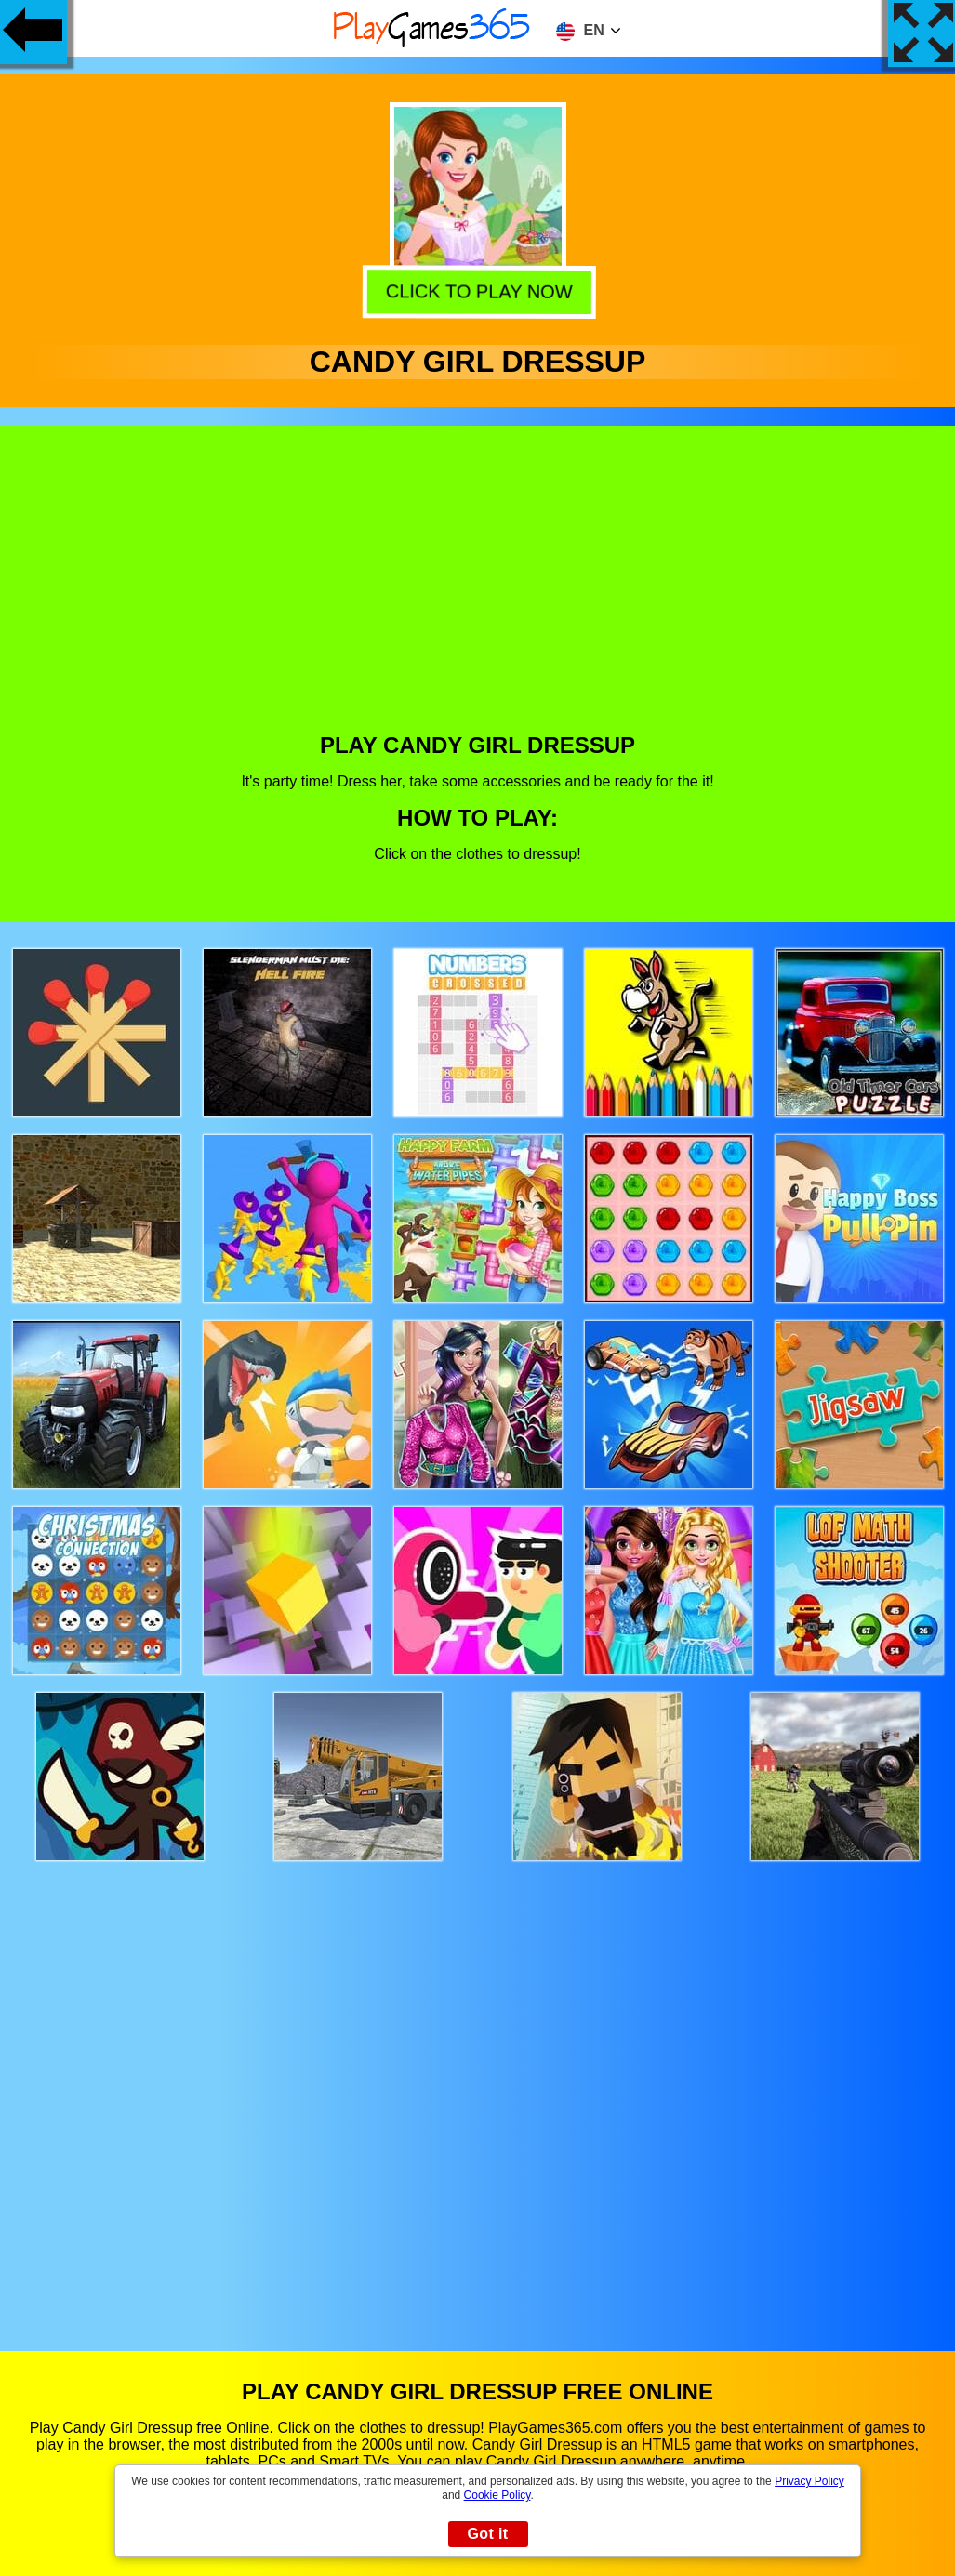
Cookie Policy (497, 2495)
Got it (487, 2534)
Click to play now (478, 290)
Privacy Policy (809, 2481)
